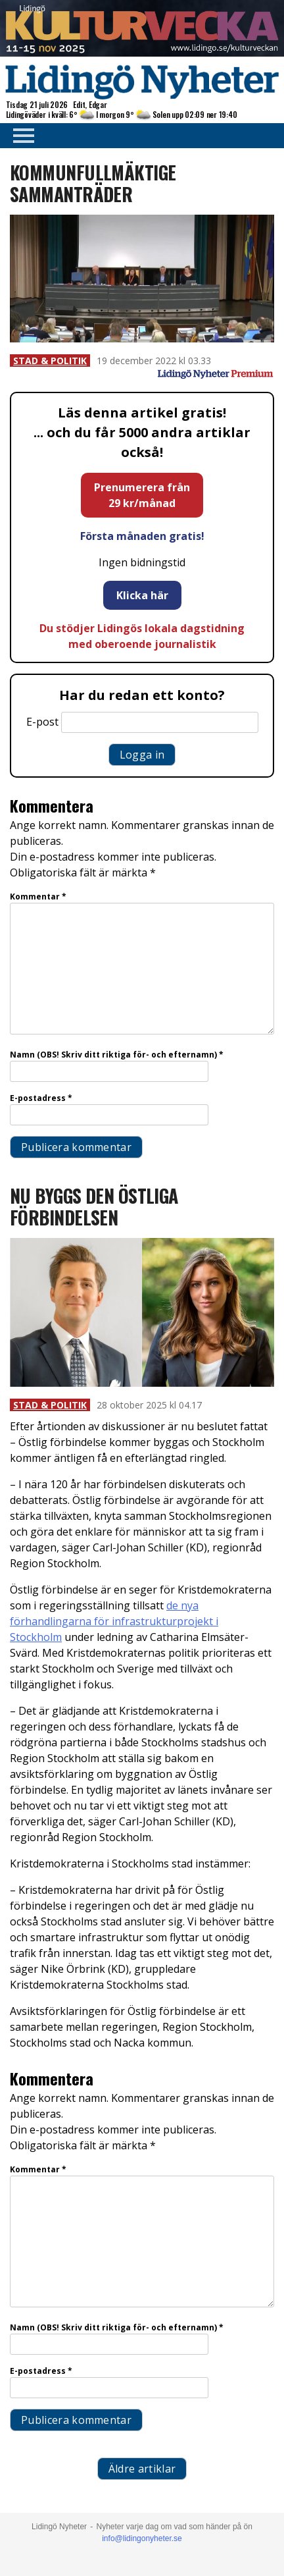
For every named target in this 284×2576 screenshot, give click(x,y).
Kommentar (38, 896)
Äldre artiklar (142, 2468)
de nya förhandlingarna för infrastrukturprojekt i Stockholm (114, 1621)
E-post (42, 721)
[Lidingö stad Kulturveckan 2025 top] (142, 53)
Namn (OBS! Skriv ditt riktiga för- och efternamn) (117, 1054)
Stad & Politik (50, 360)
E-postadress (41, 1098)
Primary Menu (19, 135)
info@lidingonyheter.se (142, 2538)
